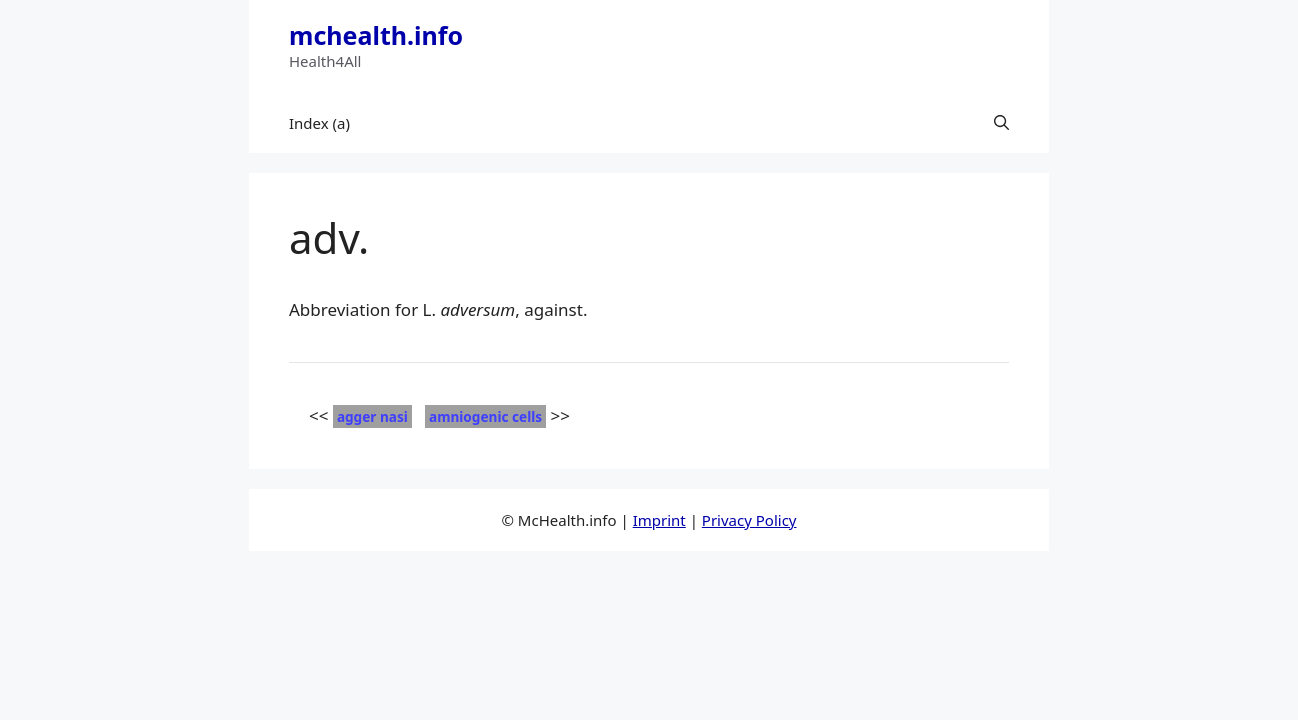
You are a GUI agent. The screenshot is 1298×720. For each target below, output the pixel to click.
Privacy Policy (749, 520)
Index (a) (319, 123)
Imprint (659, 520)
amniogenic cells (485, 416)
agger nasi (372, 416)
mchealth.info (376, 35)
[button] (1001, 123)
